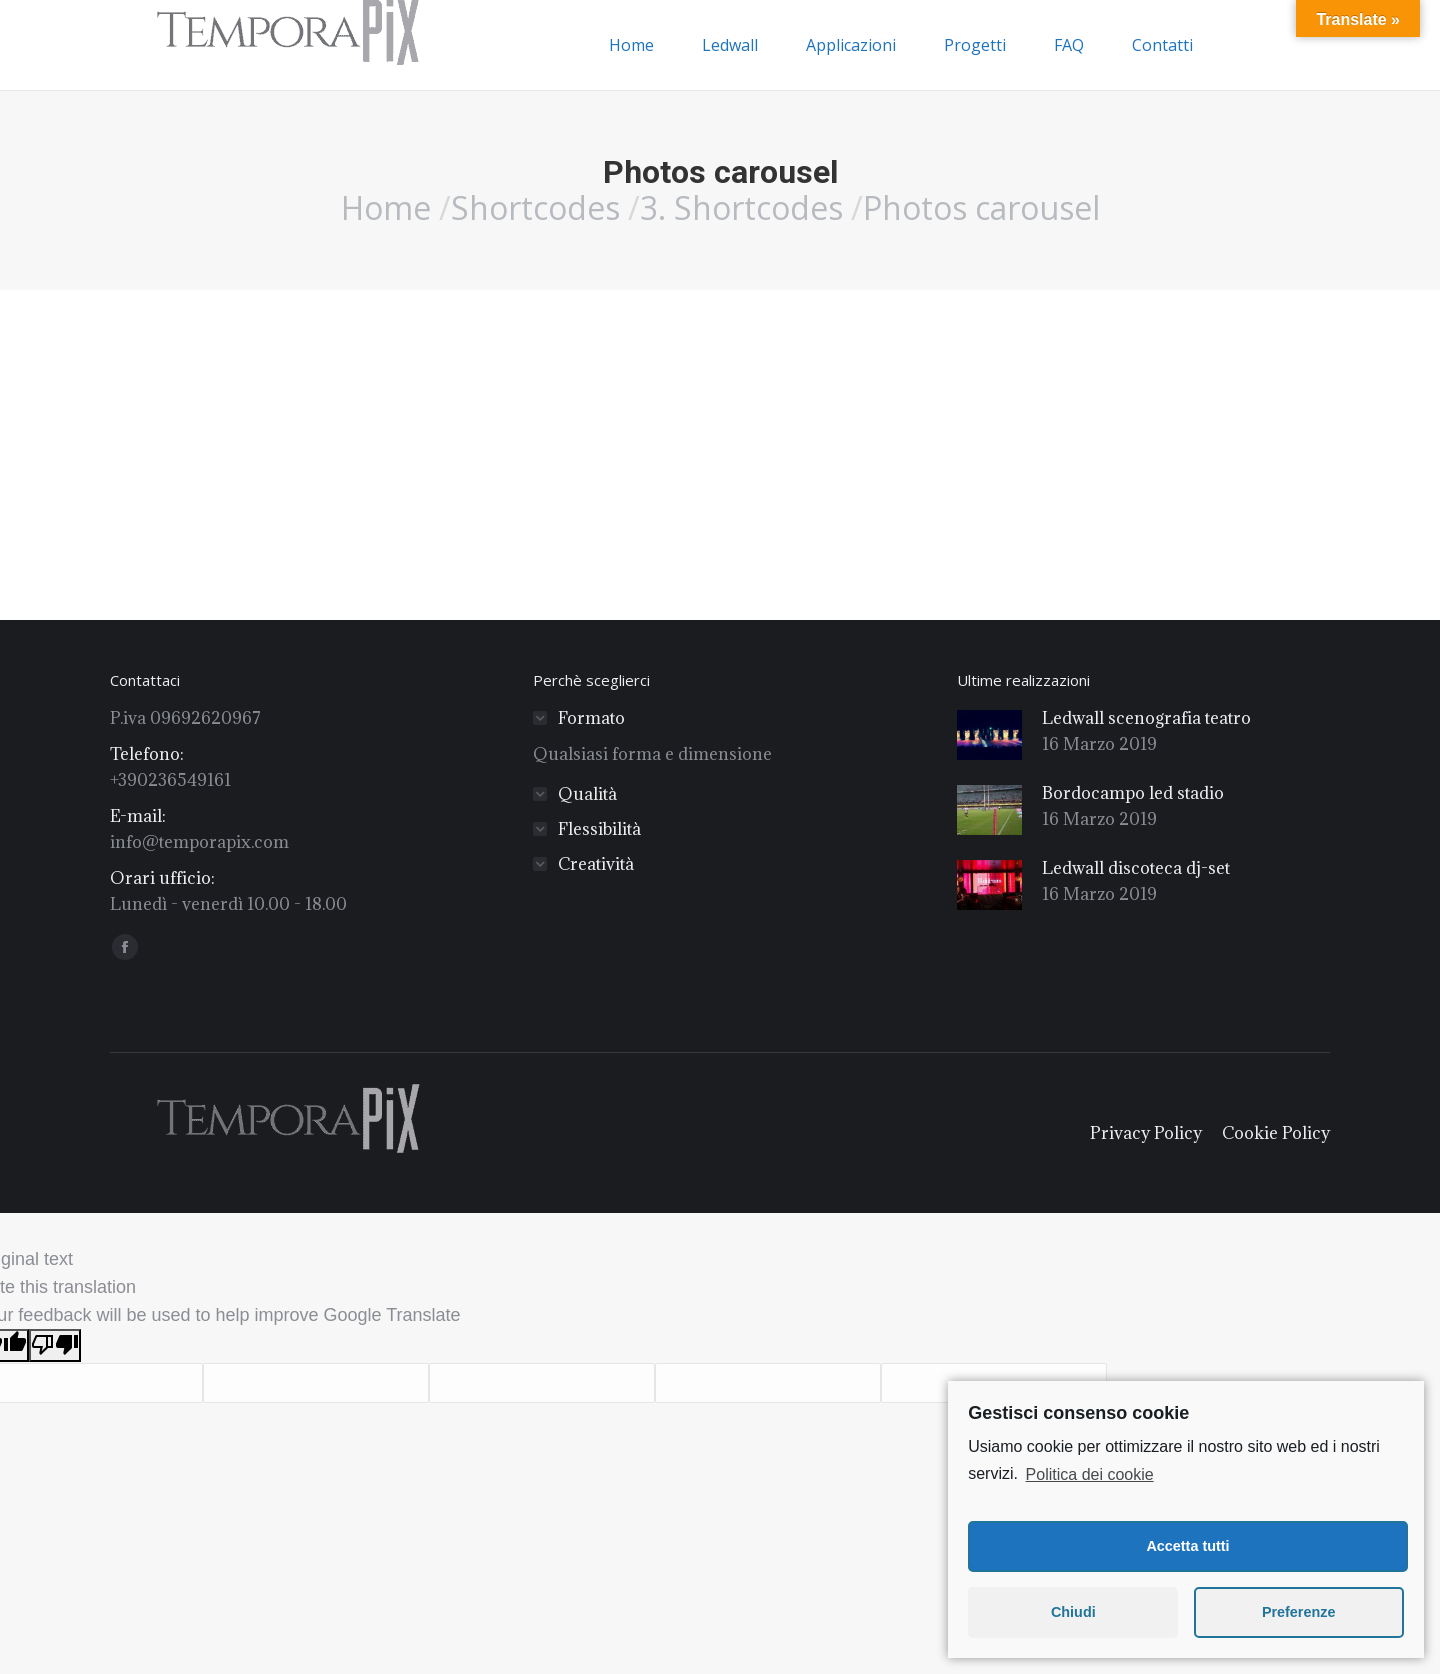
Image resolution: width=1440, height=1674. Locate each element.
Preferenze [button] (1299, 1612)
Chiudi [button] (1073, 1612)
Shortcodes (535, 207)
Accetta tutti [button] (1187, 1546)
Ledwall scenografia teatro (1146, 718)
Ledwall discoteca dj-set (1136, 868)
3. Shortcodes (741, 207)
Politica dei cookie (1090, 1474)
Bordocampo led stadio (1133, 793)
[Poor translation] (55, 1345)
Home (386, 207)
